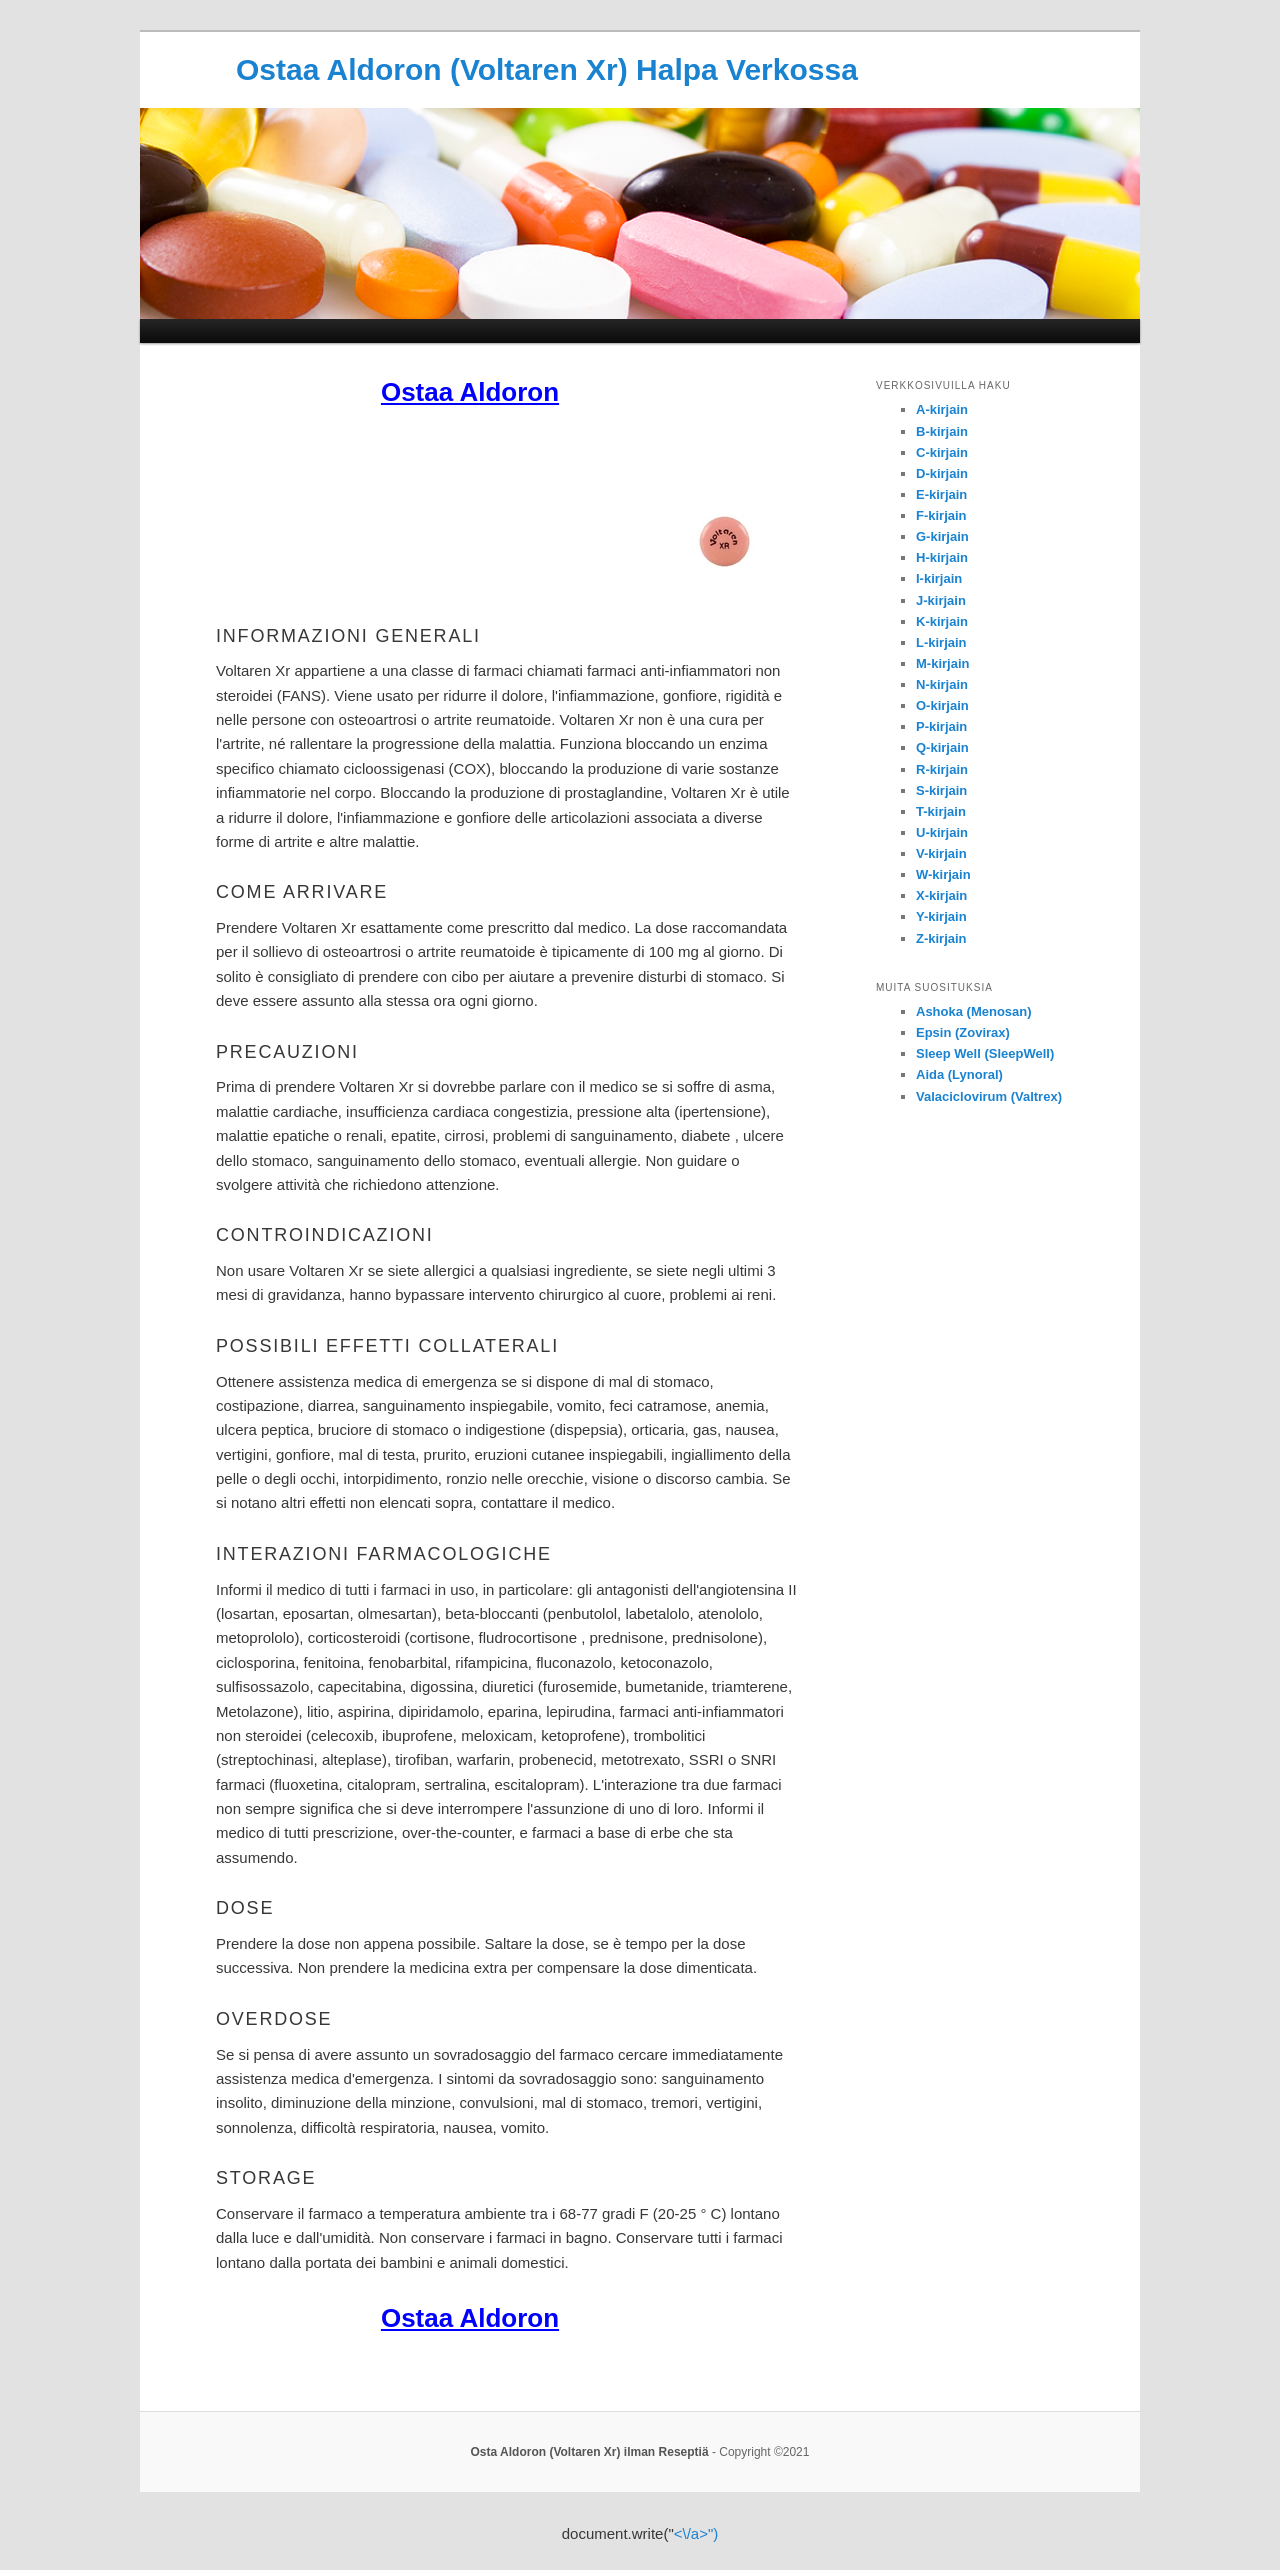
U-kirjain (942, 832)
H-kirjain (942, 557)
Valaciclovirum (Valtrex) (989, 1096)
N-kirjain (942, 684)
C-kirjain (942, 452)
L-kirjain (941, 642)
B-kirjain (942, 431)
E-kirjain (941, 494)
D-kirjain (942, 473)
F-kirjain (941, 515)
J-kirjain (941, 600)
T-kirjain (941, 811)
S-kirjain (941, 790)
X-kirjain (941, 895)
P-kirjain (941, 726)
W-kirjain (943, 874)
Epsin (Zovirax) (963, 1032)
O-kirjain (942, 705)
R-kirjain (942, 769)
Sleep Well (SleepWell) (985, 1053)
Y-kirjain (941, 916)
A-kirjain (942, 409)
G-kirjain (942, 536)
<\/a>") (696, 2533)
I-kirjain (939, 578)
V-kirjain (941, 853)
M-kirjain (942, 663)
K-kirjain (942, 621)
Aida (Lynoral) (959, 1074)
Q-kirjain (942, 747)
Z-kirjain (941, 938)
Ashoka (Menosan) (974, 1011)
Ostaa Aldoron (470, 392)
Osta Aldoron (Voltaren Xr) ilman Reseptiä (590, 2452)
